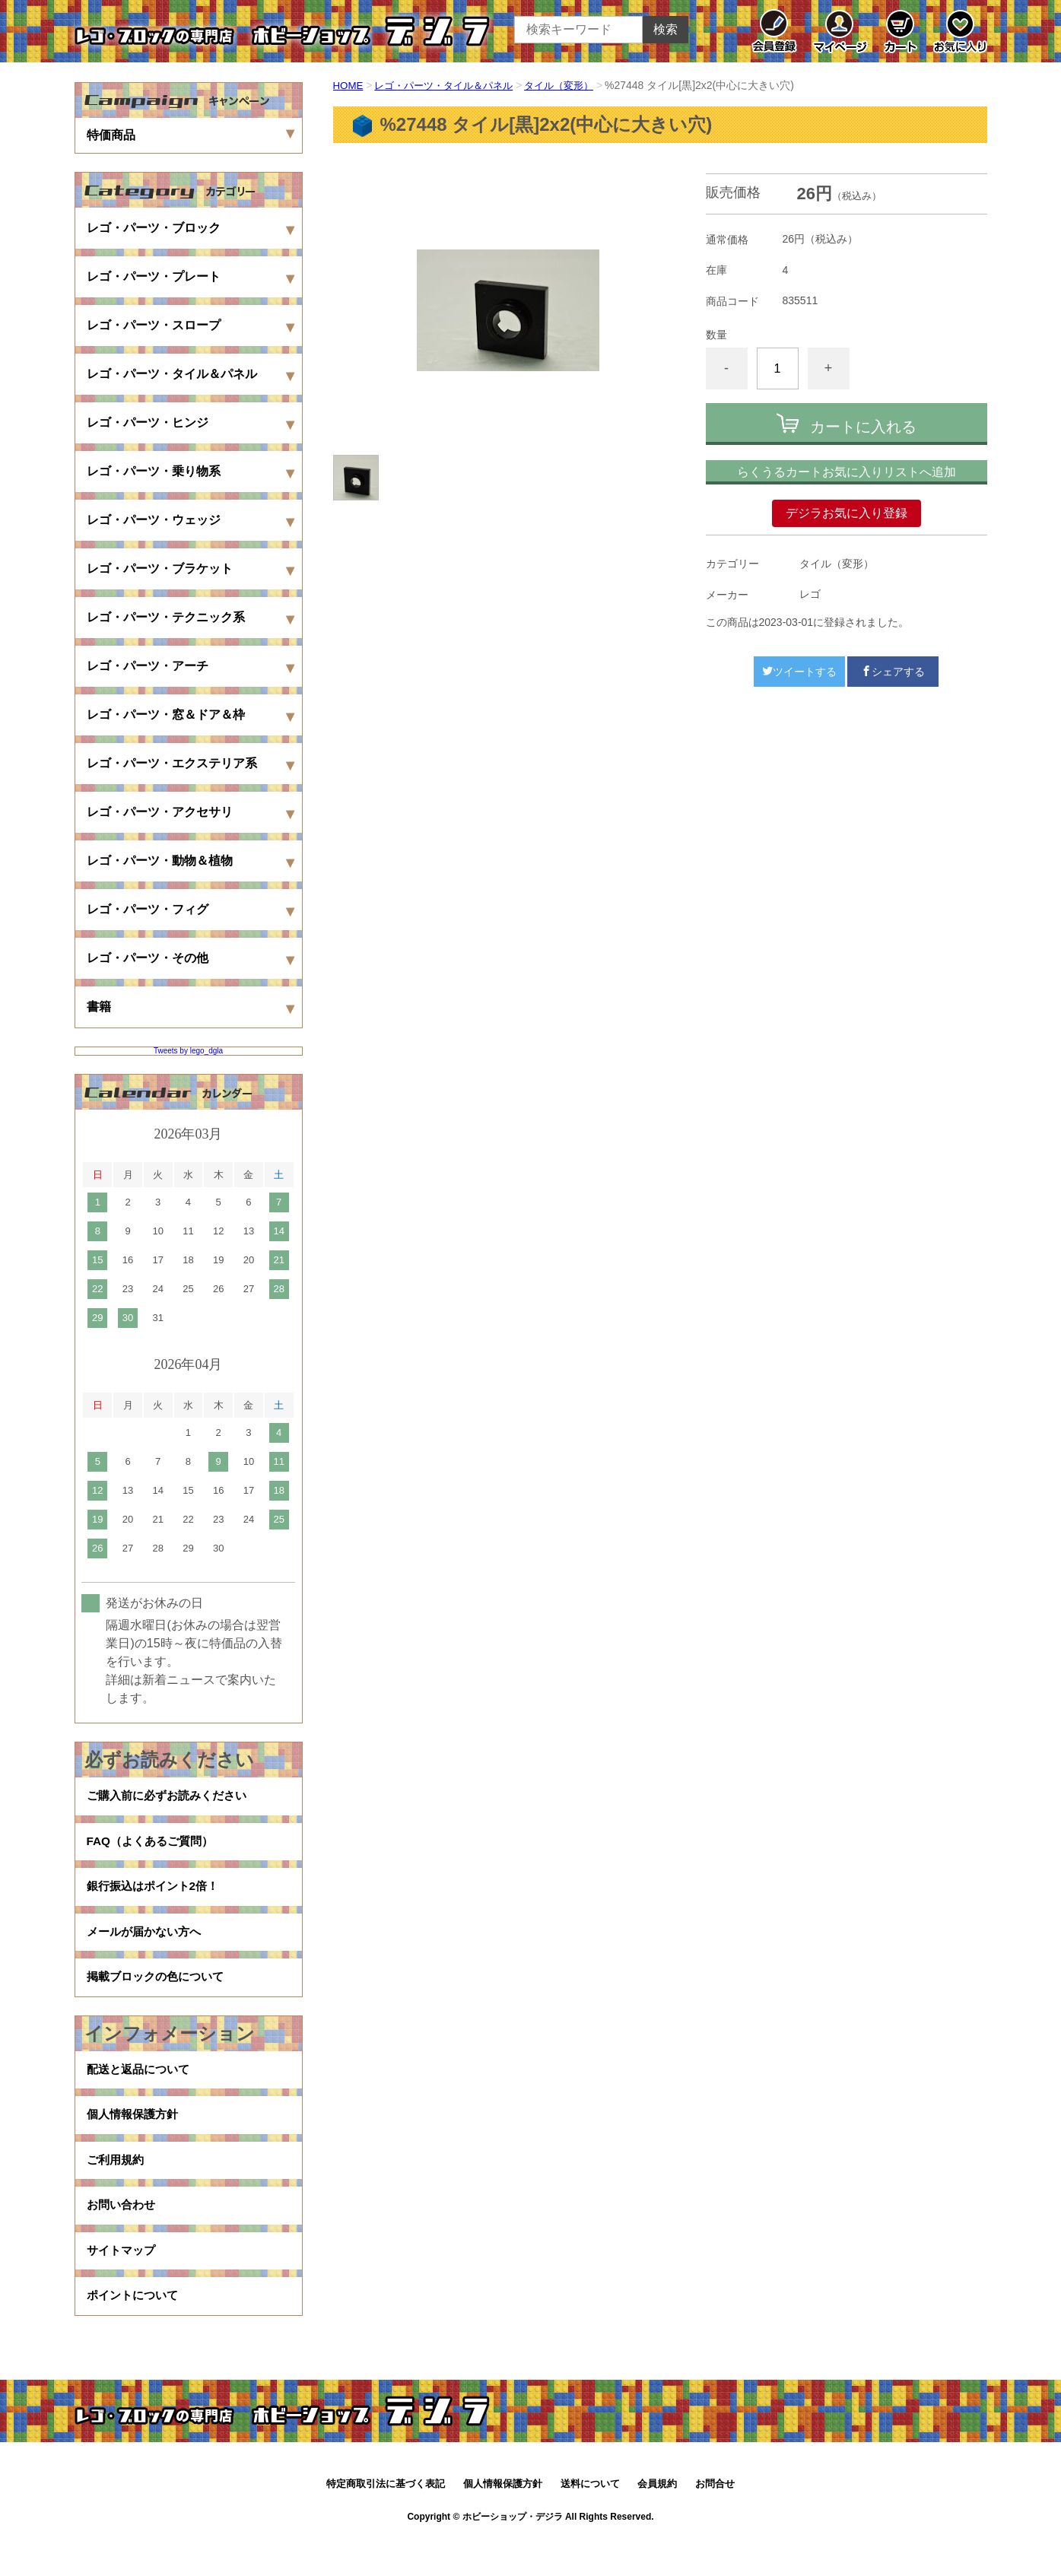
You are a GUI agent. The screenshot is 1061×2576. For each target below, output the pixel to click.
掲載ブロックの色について (160, 1992)
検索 (665, 29)
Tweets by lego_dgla (188, 1051)
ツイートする (799, 671)
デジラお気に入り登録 (846, 513)
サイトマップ (123, 2282)
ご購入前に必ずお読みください (172, 1797)
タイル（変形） (573, 85)
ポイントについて (135, 2331)
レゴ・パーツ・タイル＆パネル (450, 85)
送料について (590, 2521)
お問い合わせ (123, 2234)
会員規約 (657, 2521)
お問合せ (715, 2521)
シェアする (893, 671)
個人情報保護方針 (135, 2136)
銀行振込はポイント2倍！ (157, 1894)
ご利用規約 (117, 2185)
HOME (349, 85)
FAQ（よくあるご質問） (154, 1846)
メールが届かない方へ (147, 1943)
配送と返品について (141, 2088)
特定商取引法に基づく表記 (385, 2521)
